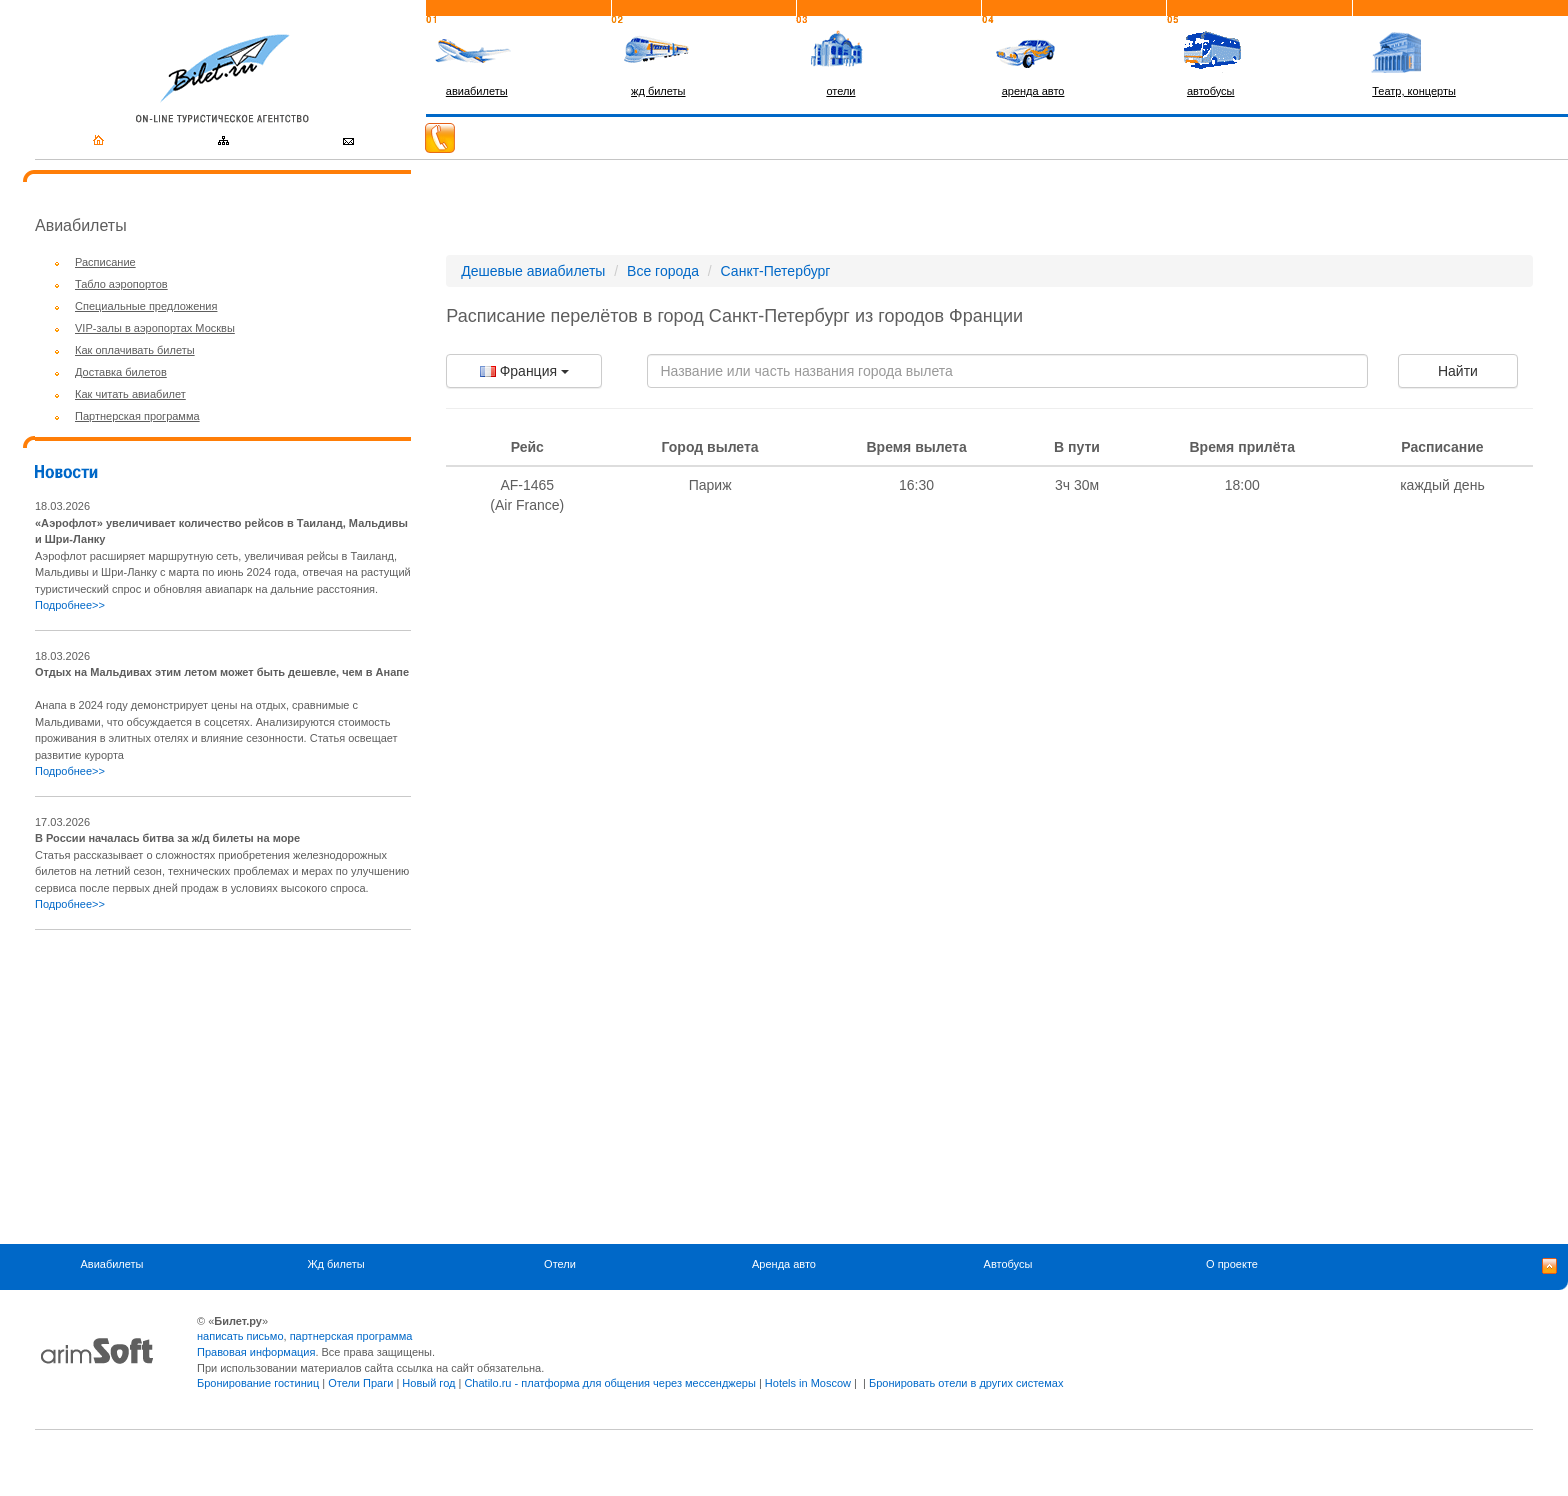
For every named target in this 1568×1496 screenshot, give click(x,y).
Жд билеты (335, 1265)
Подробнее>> (70, 605)
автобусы (1211, 91)
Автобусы (1008, 1265)
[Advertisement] (203, 1087)
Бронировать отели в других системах (966, 1383)
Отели (560, 1265)
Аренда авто (784, 1265)
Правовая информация (256, 1352)
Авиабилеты (111, 1265)
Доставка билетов (121, 372)
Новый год (428, 1383)
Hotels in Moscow (808, 1383)
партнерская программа (351, 1336)
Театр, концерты (1414, 91)
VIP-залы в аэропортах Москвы (155, 328)
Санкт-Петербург (776, 271)
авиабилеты (477, 91)
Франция (524, 371)
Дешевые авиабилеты (533, 271)
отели (840, 91)
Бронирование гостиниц (258, 1383)
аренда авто (1033, 91)
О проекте (1232, 1265)
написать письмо (240, 1336)
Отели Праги (360, 1383)
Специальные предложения (146, 306)
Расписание (105, 262)
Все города (663, 271)
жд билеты (658, 91)
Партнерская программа (137, 416)
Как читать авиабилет (130, 394)
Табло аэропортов (121, 284)
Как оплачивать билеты (135, 350)
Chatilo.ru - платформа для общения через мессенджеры (609, 1383)
